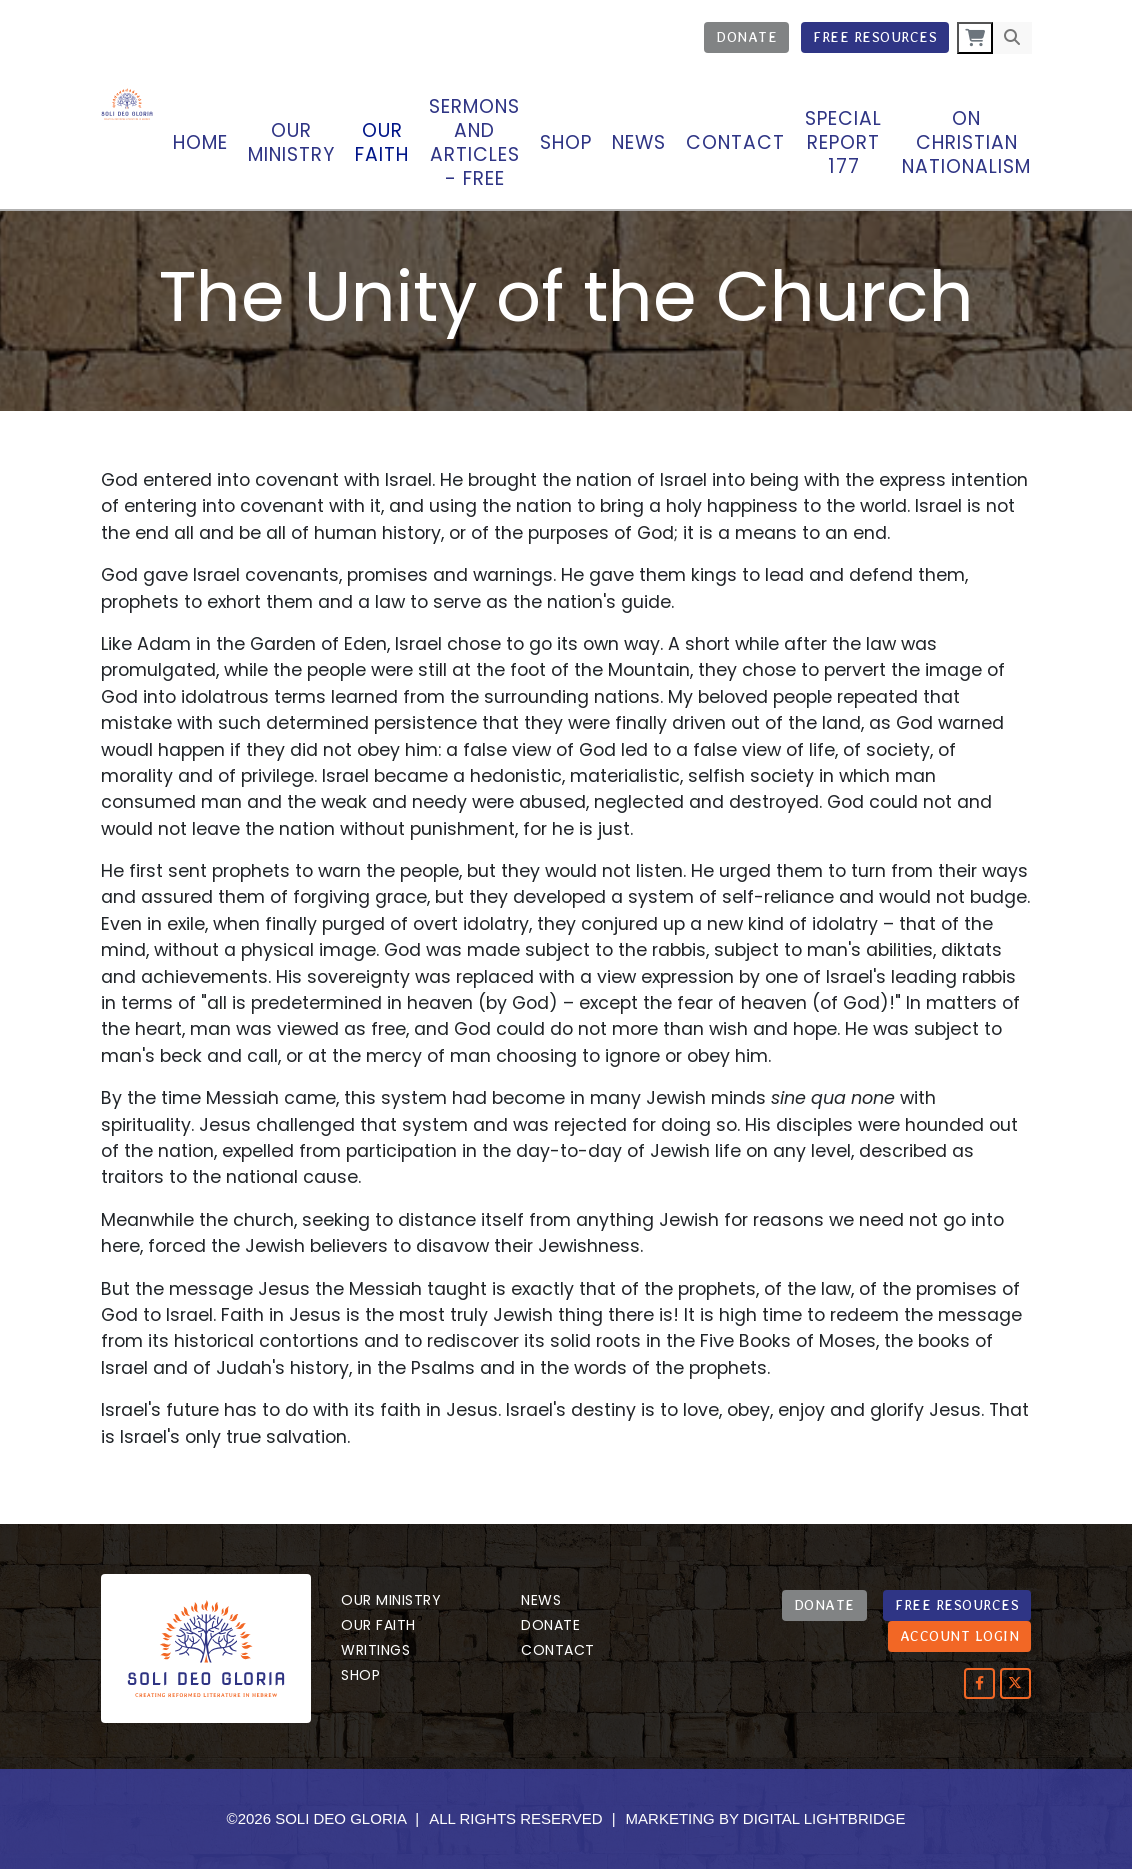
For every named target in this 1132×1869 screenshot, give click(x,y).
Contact (735, 142)
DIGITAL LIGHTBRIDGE (824, 1818)
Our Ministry (391, 1600)
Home (200, 142)
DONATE (824, 1605)
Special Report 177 (843, 142)
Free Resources (875, 37)
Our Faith (378, 1625)
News (639, 142)
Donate (746, 37)
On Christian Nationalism (966, 142)
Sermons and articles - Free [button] (474, 142)
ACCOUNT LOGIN (960, 1636)
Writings (375, 1650)
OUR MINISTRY (291, 142)
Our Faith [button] (382, 142)
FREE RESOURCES (957, 1605)
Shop (566, 142)
